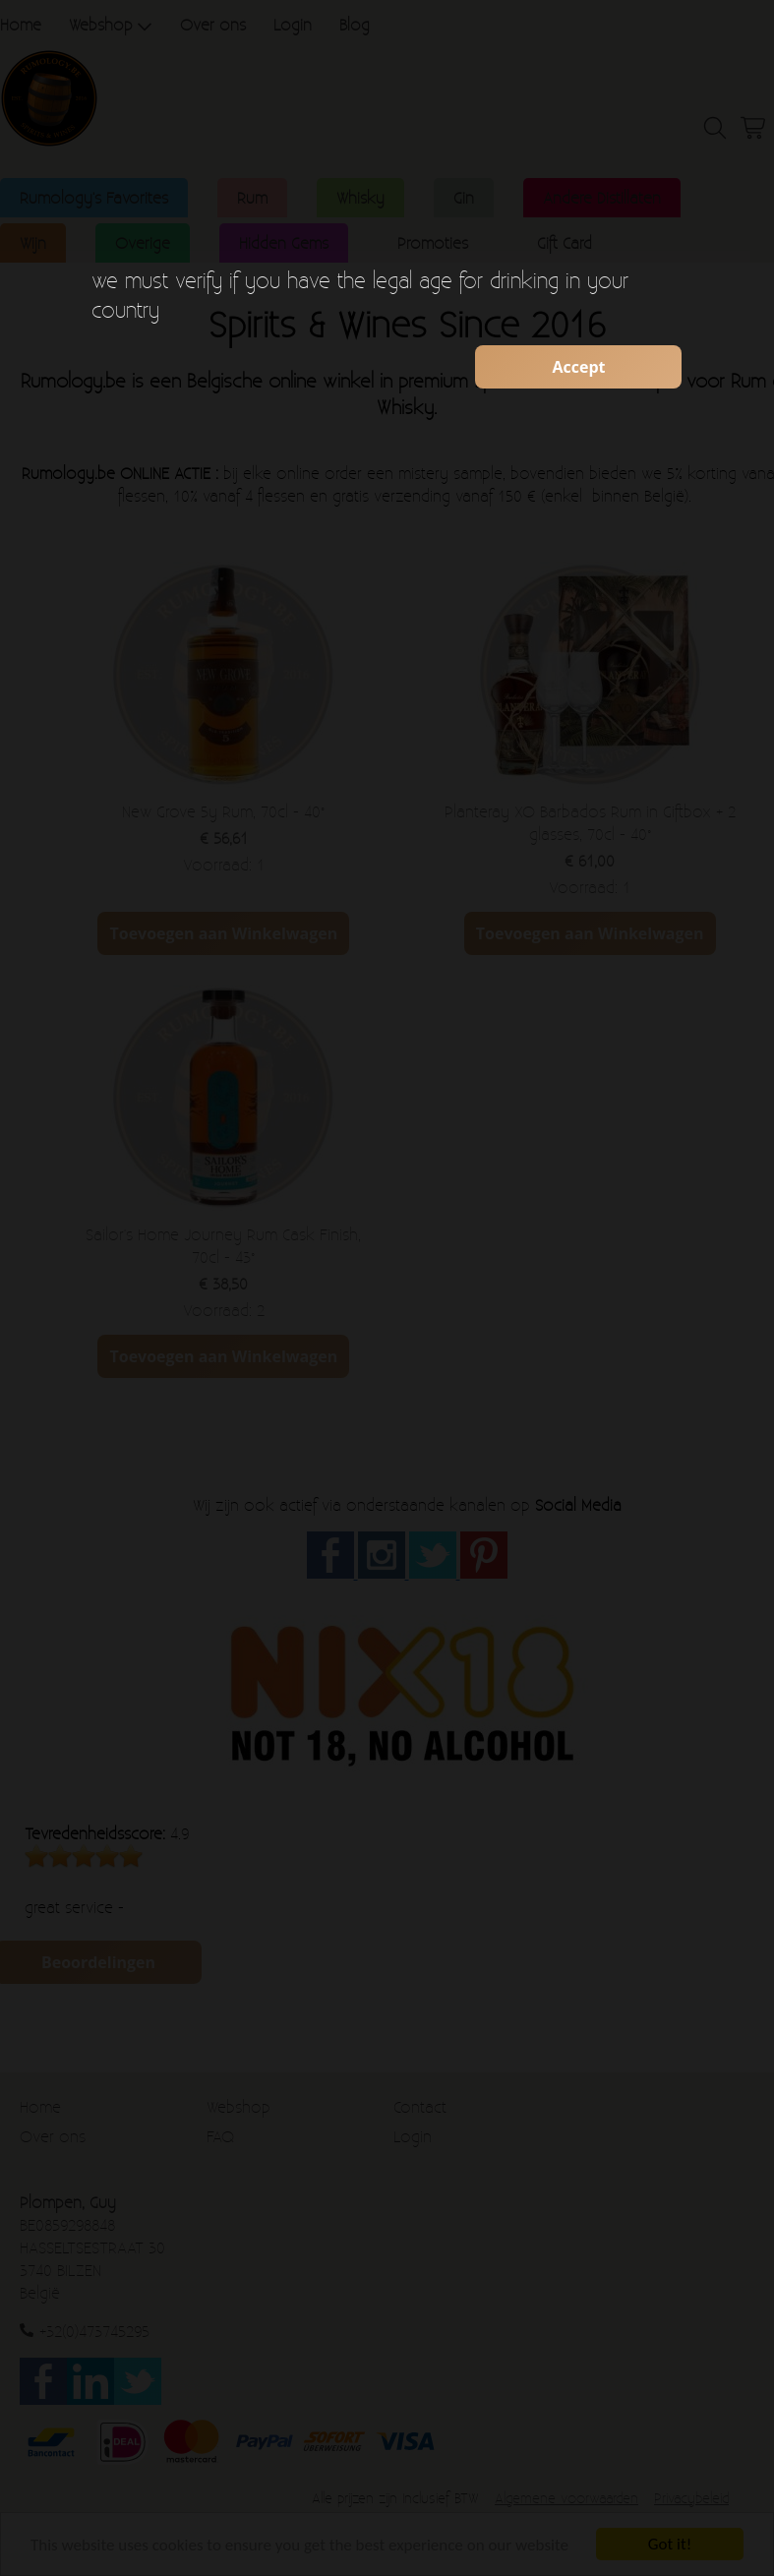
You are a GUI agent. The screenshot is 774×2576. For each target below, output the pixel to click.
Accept (578, 367)
